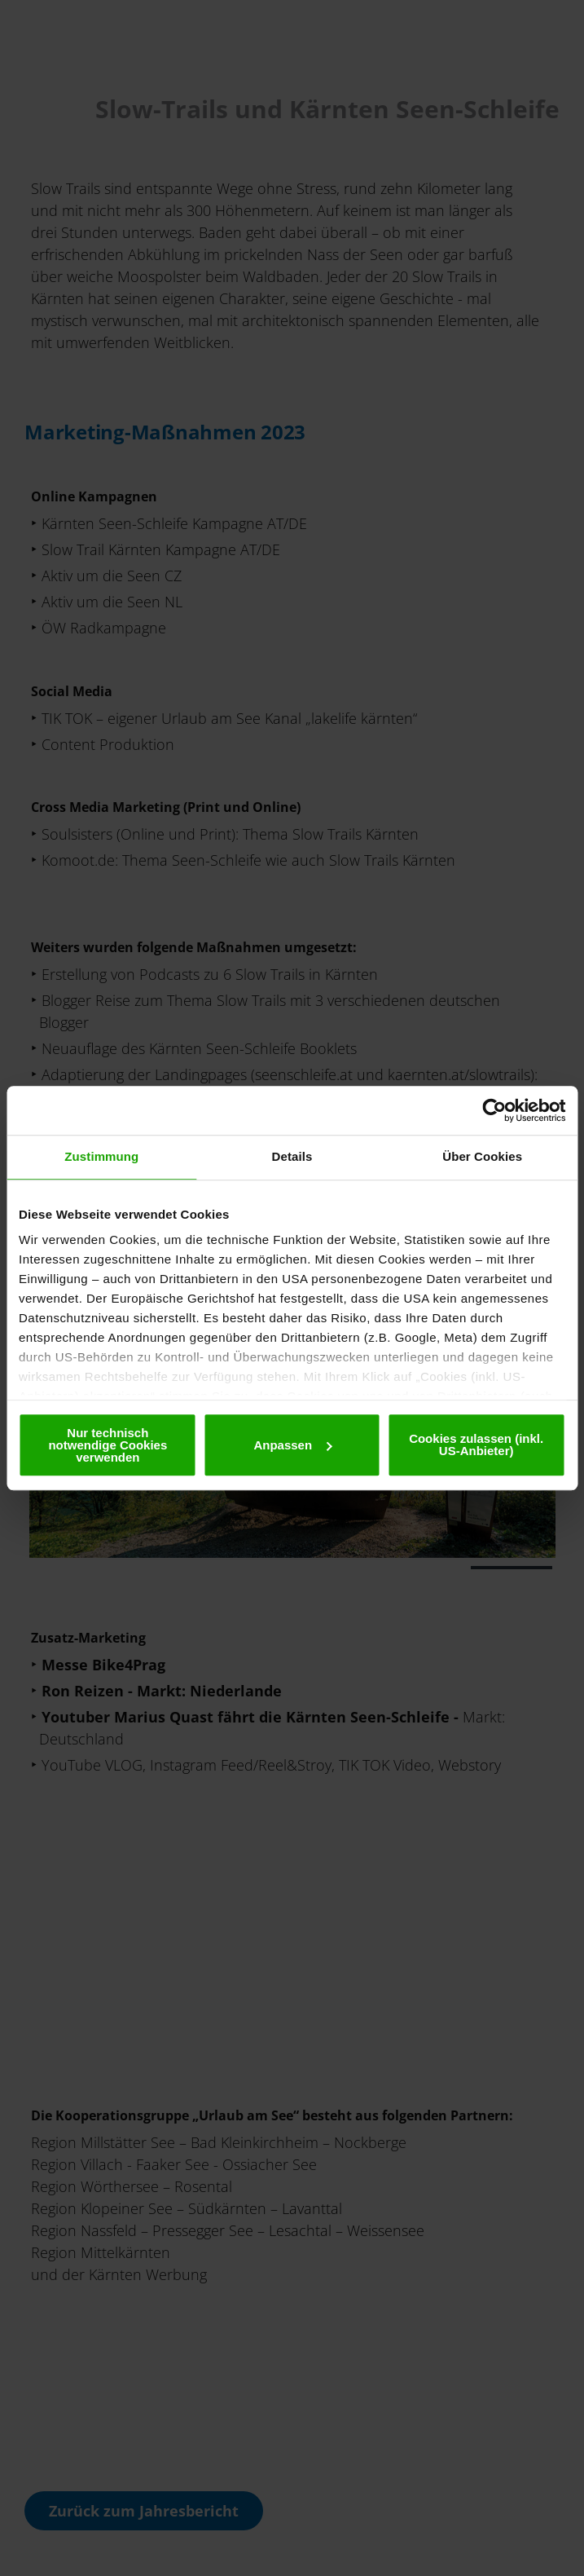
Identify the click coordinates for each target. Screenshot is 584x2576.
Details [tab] (292, 1156)
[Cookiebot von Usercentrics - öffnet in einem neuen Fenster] (494, 1110)
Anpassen (292, 1445)
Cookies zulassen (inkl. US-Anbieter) (476, 1444)
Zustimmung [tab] (101, 1156)
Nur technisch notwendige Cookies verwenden (107, 1445)
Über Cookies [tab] (482, 1156)
